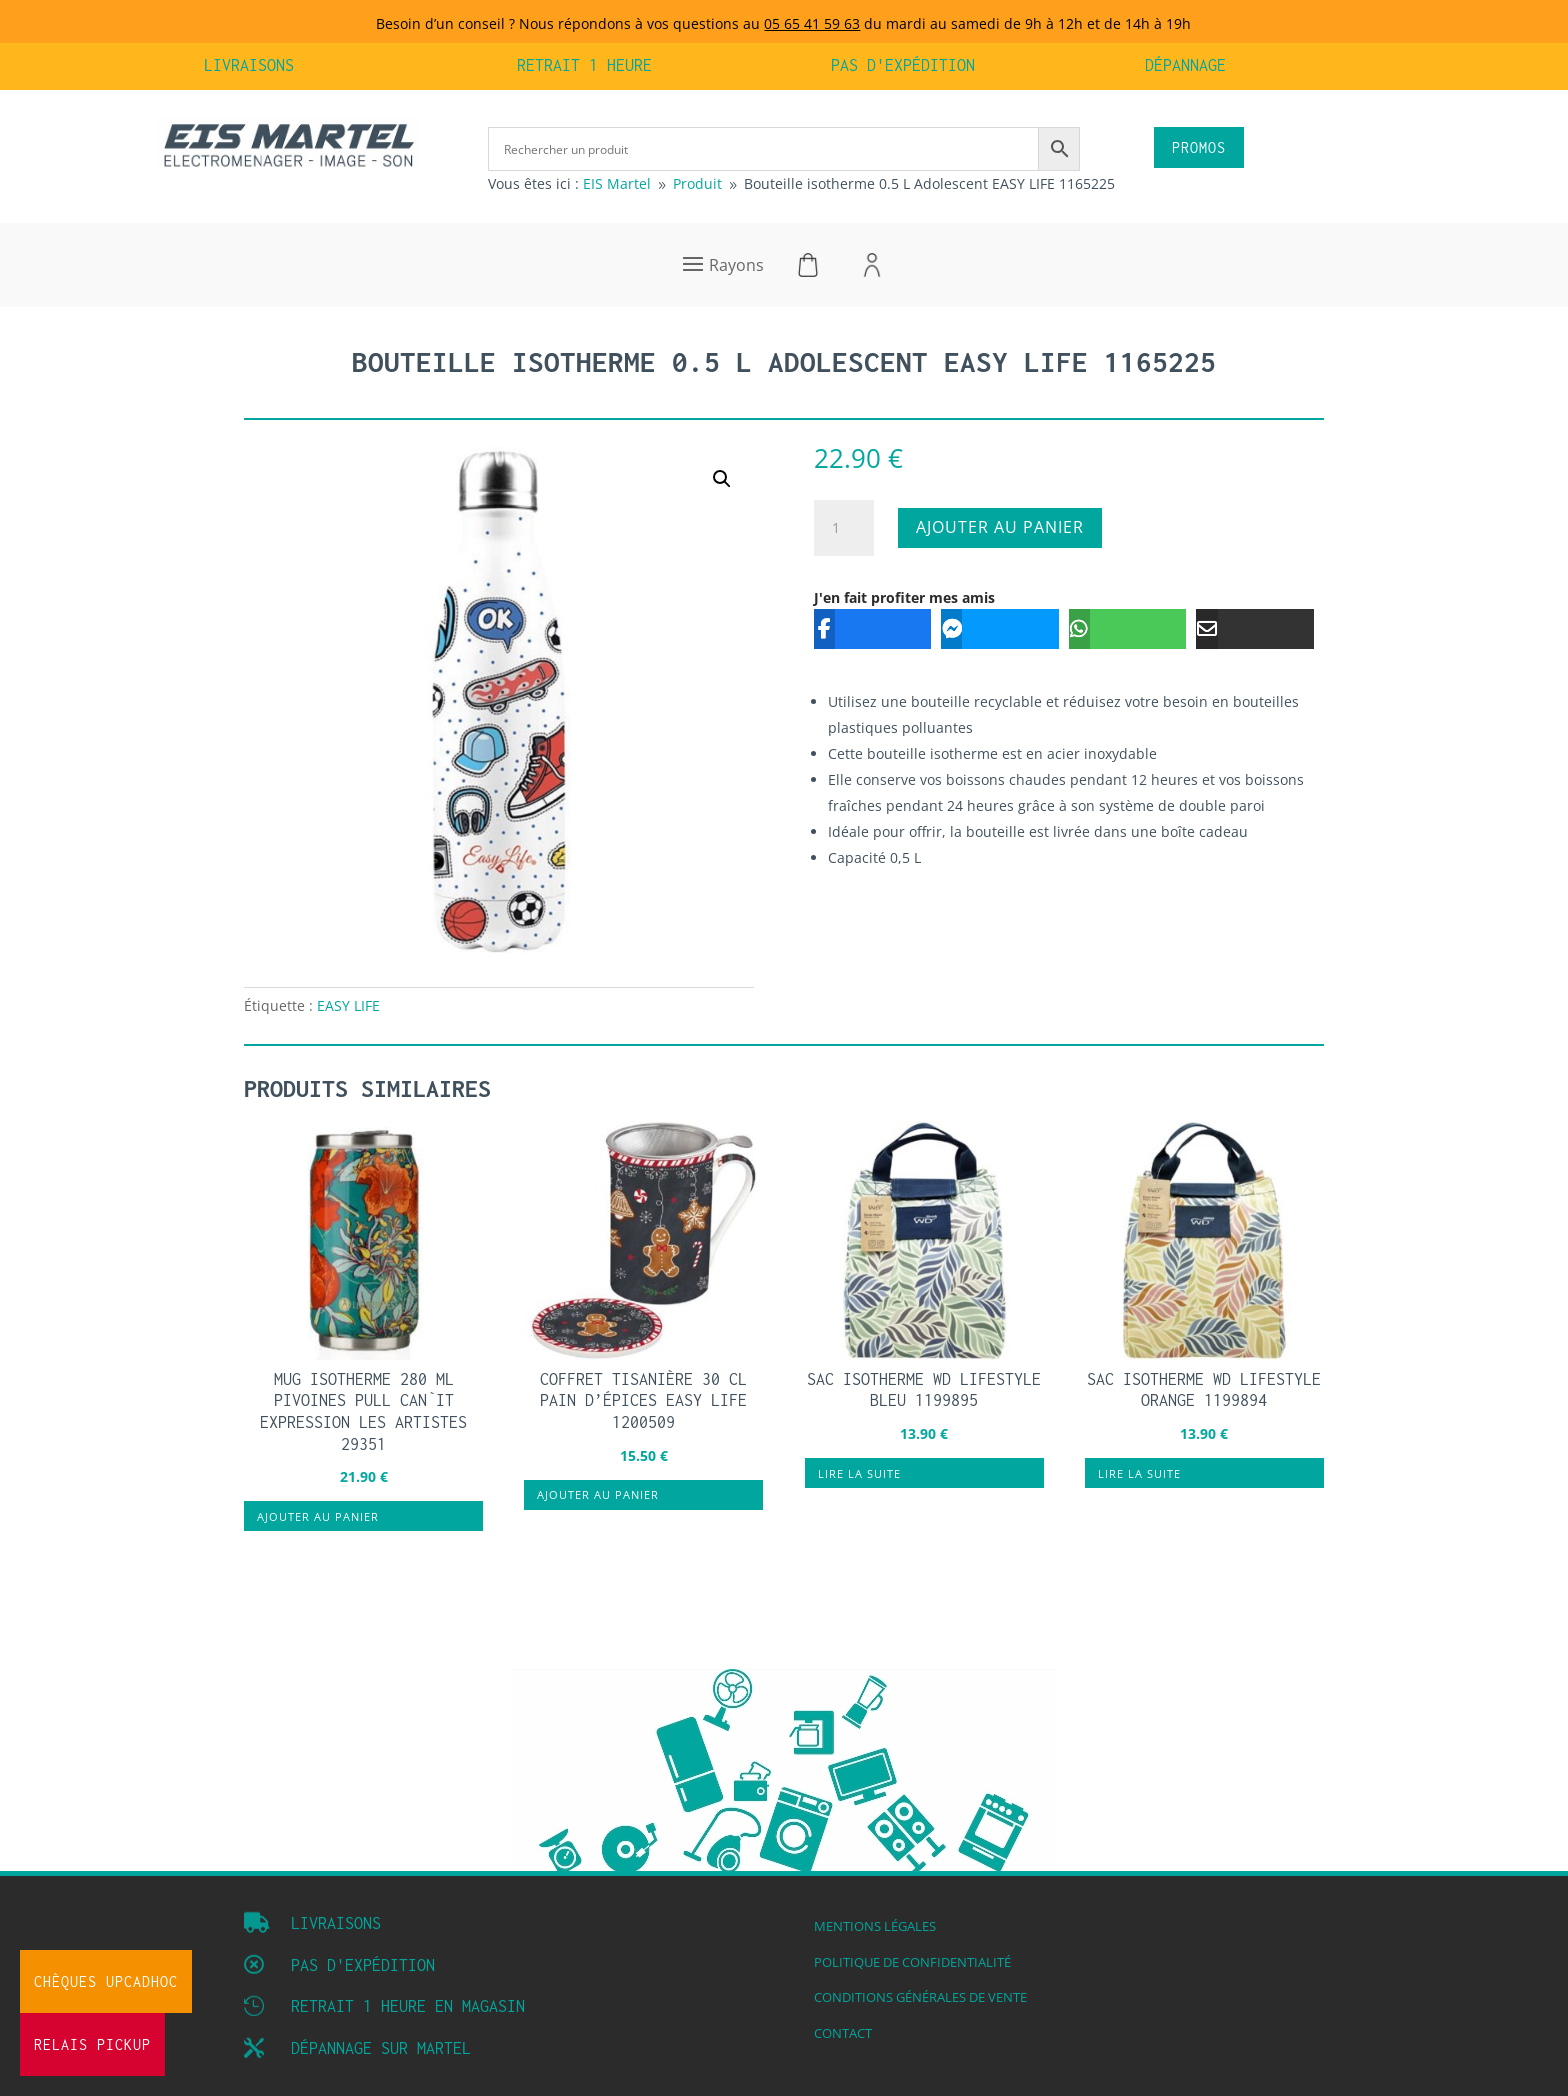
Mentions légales (875, 1926)
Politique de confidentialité (912, 1962)
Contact (843, 2033)
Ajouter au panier (1000, 527)
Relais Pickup (92, 2044)
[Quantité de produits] (844, 528)
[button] (722, 479)
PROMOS (1199, 147)
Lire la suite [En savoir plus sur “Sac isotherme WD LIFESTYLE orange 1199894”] (1139, 1473)
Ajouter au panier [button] (318, 1516)
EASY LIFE (348, 1005)
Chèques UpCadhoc (106, 1981)
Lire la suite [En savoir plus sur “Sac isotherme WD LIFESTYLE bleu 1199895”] (859, 1473)
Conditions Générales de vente (920, 1997)
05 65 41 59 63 (812, 23)
